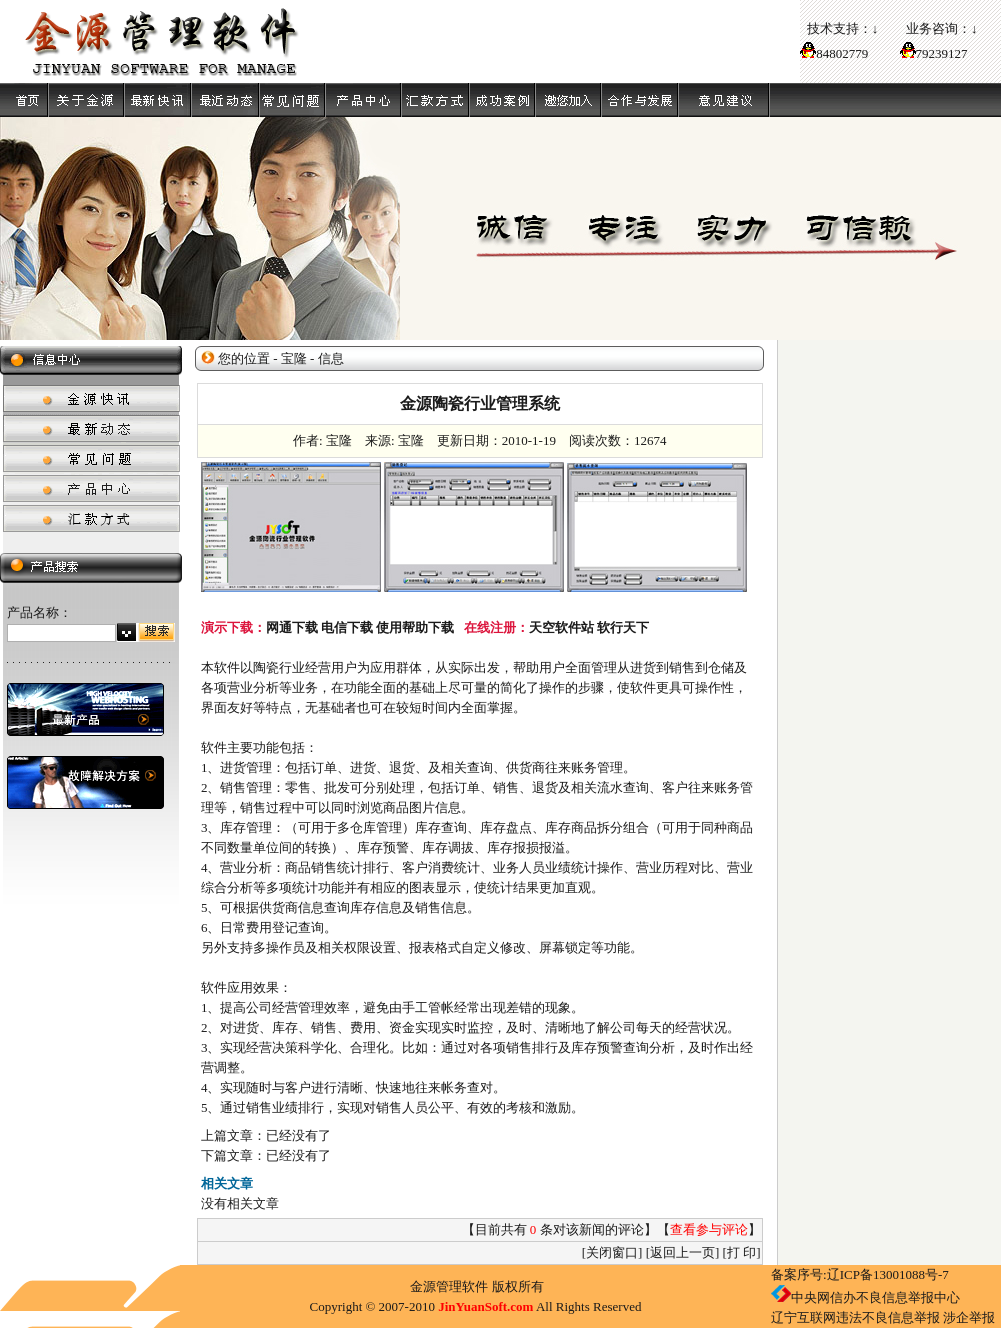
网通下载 (292, 627)
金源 (423, 1286)
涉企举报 (969, 1317)
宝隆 (294, 358)
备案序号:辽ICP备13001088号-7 (860, 1274)
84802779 (834, 53)
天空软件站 (561, 627)
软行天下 (623, 627)
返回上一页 (682, 1252)
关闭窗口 (612, 1252)
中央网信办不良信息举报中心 (875, 1297)
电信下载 (347, 627)
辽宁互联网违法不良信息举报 (855, 1317)
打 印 (741, 1252)
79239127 (942, 53)
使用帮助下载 (415, 627)
